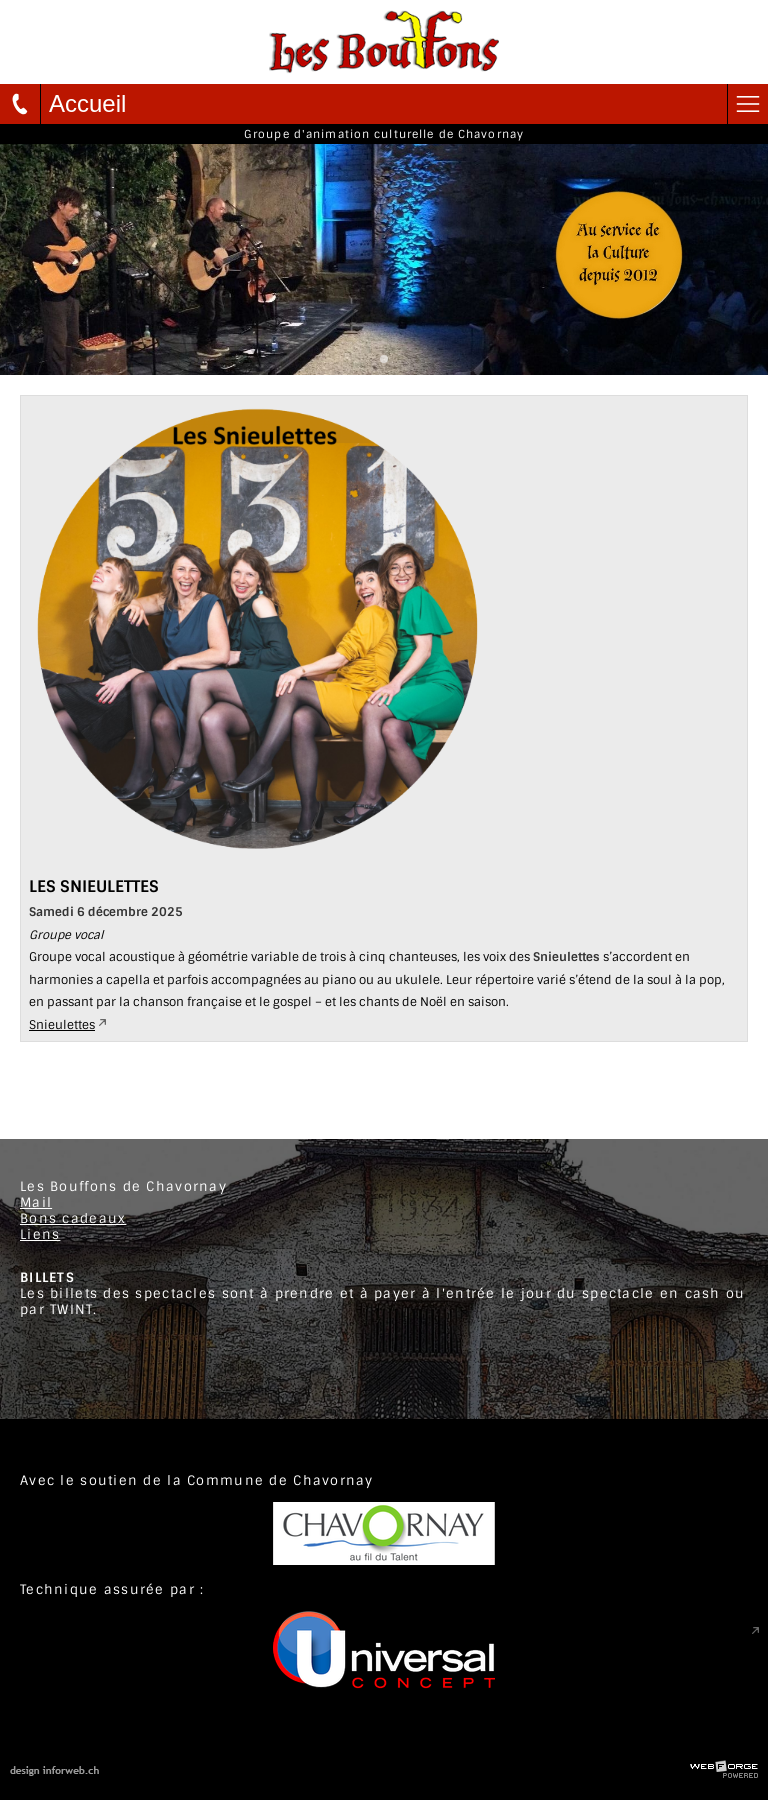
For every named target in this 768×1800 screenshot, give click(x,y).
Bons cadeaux (73, 1218)
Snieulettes (62, 1025)
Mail (36, 1202)
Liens (40, 1234)
